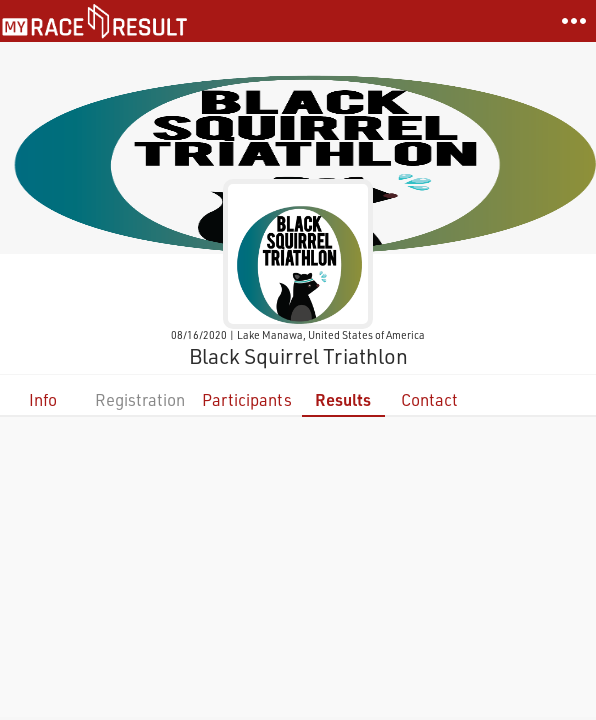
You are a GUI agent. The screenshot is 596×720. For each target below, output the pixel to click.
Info (43, 399)
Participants (247, 399)
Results (343, 399)
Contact (429, 399)
